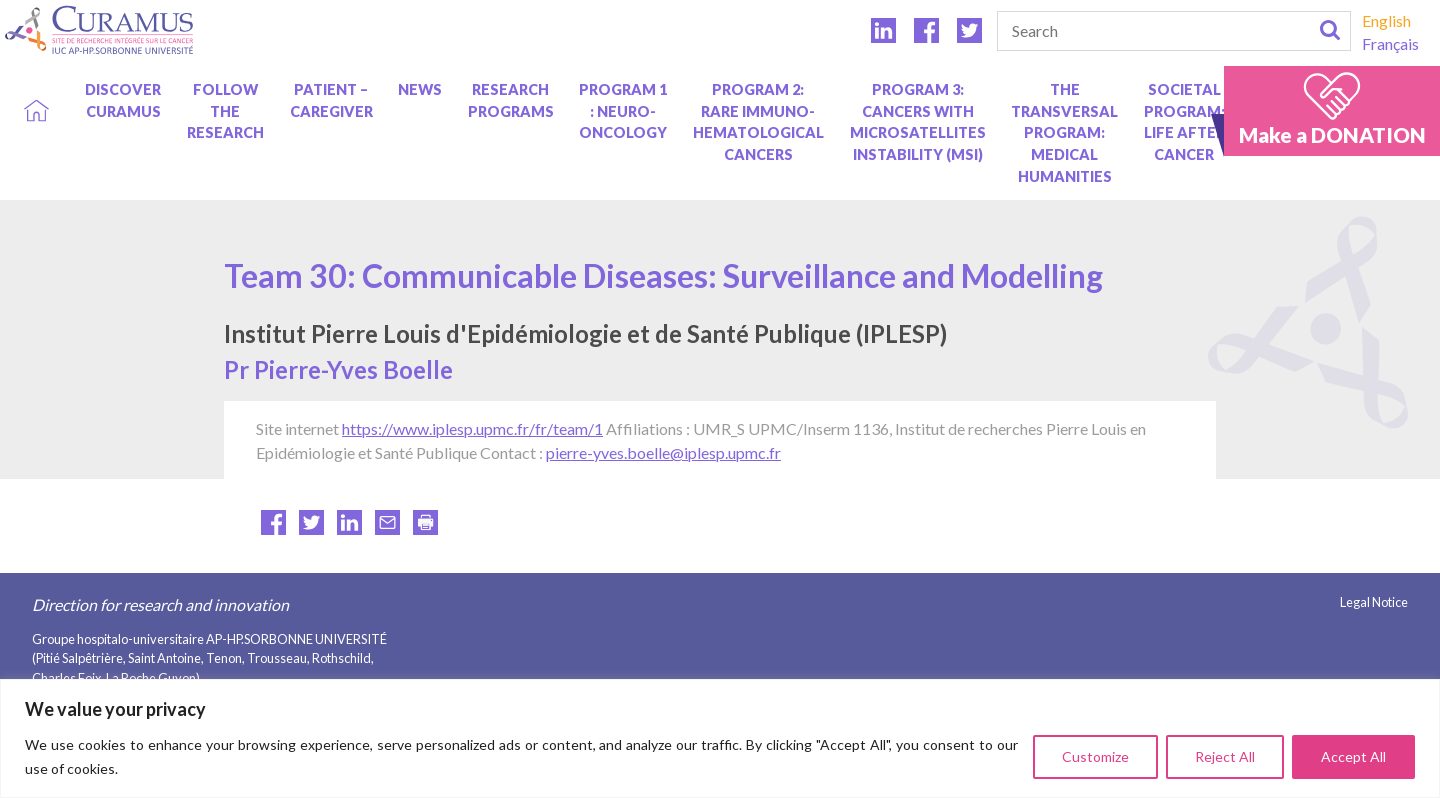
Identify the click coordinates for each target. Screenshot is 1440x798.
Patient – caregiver (331, 100)
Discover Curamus (123, 100)
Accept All (1353, 756)
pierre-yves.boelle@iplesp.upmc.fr (663, 452)
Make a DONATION (1332, 134)
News (420, 89)
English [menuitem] (1386, 20)
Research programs (511, 100)
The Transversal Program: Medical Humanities (1064, 132)
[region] (720, 738)
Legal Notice (1374, 602)
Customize (1095, 756)
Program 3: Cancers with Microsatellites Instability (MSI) (918, 122)
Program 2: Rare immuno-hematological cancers (758, 122)
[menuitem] (1390, 20)
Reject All (1225, 756)
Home (36, 89)
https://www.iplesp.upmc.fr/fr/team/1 (472, 428)
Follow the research (225, 111)
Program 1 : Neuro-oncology (623, 111)
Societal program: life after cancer (1184, 122)
